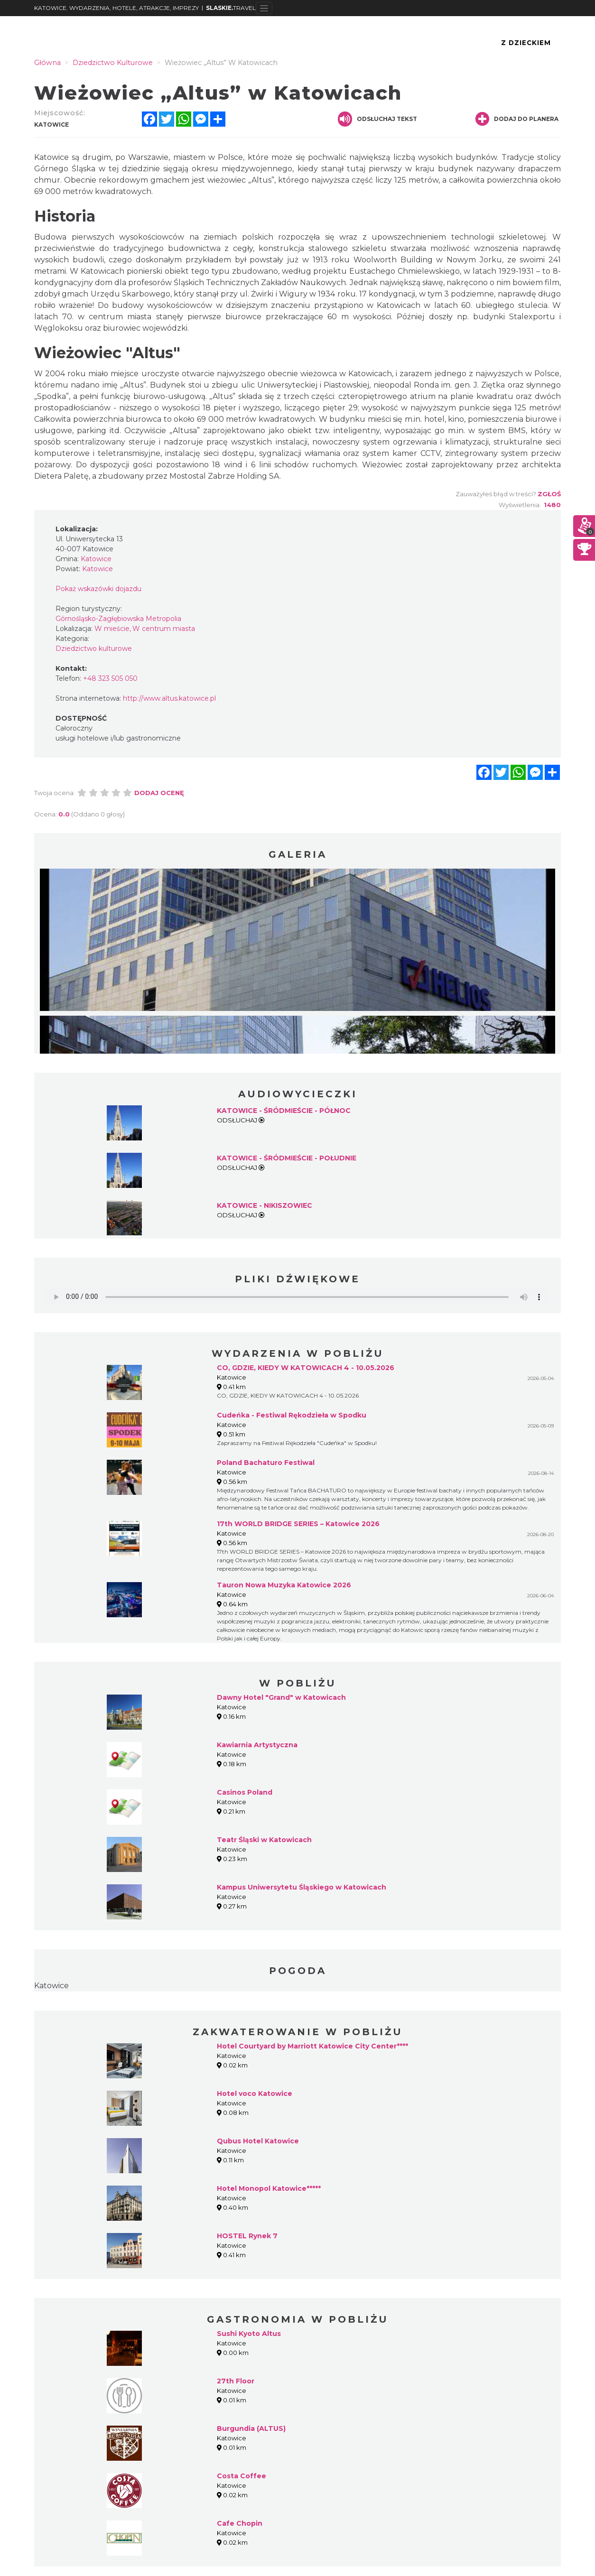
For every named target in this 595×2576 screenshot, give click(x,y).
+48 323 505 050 (110, 678)
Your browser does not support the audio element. (297, 1296)
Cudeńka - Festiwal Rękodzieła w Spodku (291, 1415)
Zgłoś (549, 494)
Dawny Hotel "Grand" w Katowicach (281, 1697)
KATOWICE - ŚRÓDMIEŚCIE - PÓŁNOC (284, 1110)
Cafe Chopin (239, 2523)
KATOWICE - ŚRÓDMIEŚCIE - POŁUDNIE (286, 1158)
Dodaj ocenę (159, 793)
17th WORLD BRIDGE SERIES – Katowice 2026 (298, 1524)
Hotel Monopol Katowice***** (269, 2188)
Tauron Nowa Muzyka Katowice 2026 (284, 1585)
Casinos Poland (244, 1792)
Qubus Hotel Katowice (258, 2141)
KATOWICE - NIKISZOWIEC (264, 1205)
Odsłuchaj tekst (377, 119)
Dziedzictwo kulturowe (94, 648)
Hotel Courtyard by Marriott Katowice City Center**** (312, 2046)
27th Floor (235, 2381)
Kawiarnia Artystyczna (257, 1745)
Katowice (51, 1985)
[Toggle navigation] (264, 8)
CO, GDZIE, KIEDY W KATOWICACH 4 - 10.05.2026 (305, 1367)
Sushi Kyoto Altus (249, 2333)
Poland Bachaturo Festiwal (266, 1462)
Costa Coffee (241, 2476)
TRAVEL (231, 7)
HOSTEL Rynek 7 (247, 2236)
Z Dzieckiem (526, 42)
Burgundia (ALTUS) (251, 2428)
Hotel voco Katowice (254, 2093)
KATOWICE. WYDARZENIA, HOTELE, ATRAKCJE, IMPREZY (116, 7)
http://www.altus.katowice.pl (169, 698)
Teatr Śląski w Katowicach (264, 1839)
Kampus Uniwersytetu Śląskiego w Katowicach (301, 1887)
